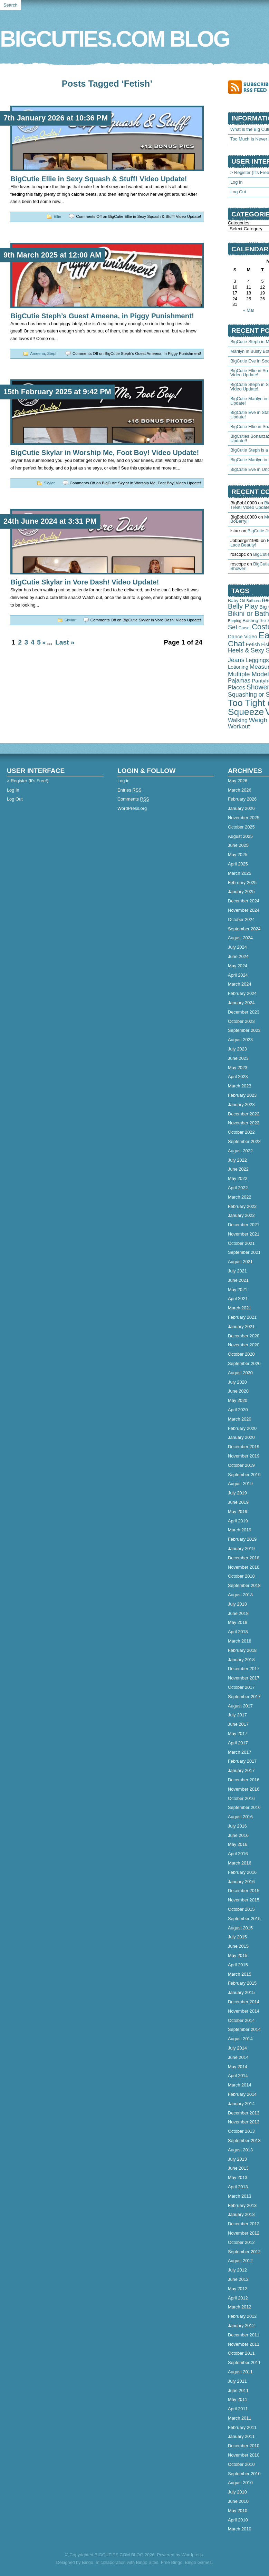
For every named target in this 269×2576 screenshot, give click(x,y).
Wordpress (192, 2554)
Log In (236, 182)
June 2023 (238, 1058)
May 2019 (237, 1511)
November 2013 (243, 2121)
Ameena (37, 353)
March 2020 (239, 1419)
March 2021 (239, 1307)
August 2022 (240, 1150)
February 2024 (242, 993)
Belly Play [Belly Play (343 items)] (243, 606)
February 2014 (242, 2094)
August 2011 (240, 2371)
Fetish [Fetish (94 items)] (253, 644)
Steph (52, 353)
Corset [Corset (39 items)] (245, 628)
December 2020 (243, 1335)
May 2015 (237, 1955)
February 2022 (242, 1206)
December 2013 (243, 2112)
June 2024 (238, 956)
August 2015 (240, 1927)
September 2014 (244, 2029)
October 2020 (241, 1354)
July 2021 (237, 1271)
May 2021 (237, 1289)
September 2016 (244, 1807)
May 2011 (237, 2399)
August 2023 (240, 1039)
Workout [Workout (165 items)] (239, 726)
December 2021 (243, 1224)
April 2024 (238, 975)
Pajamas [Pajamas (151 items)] (239, 680)
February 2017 (242, 1761)
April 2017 (238, 1742)
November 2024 (243, 910)
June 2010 (238, 2501)
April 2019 (238, 1520)
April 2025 (238, 863)
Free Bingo (172, 2562)
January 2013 (241, 2214)
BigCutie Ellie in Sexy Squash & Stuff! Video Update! (98, 179)
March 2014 (239, 2085)
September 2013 (244, 2140)
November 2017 (243, 1678)
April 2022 (238, 1187)
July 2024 (237, 947)
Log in (123, 780)
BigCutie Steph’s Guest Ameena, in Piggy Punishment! (102, 316)
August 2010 (240, 2482)
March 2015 (239, 1974)
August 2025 (240, 836)
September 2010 (244, 2473)
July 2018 (237, 1604)
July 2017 (237, 1714)
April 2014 (238, 2075)
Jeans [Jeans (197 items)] (236, 660)
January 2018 (241, 1659)
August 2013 (240, 2149)
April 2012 (238, 2298)
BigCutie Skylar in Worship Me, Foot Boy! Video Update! (104, 452)
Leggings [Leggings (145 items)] (257, 660)
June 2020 (238, 1391)
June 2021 (238, 1280)
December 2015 (243, 1890)
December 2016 (243, 1779)
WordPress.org (132, 808)
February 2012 (242, 2316)
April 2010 (238, 2519)
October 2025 (241, 827)
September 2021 (244, 1252)
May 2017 (237, 1733)
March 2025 (239, 873)
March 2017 (239, 1752)
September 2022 (244, 1141)
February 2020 (242, 1428)
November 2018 (243, 1567)
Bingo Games (198, 2562)
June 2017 (238, 1724)
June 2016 (238, 1835)
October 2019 (241, 1465)
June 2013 (238, 2168)
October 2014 (241, 2020)
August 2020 (240, 1372)
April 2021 (238, 1298)
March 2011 (239, 2418)
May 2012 (237, 2288)
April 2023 (238, 1076)
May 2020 (237, 1400)
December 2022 (243, 1113)
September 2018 (244, 1585)
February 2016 (242, 1872)
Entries (129, 790)
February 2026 (242, 799)
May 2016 (237, 1844)
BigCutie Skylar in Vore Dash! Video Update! (84, 582)
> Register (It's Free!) (27, 780)
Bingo (87, 2562)
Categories (238, 222)
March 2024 (239, 984)
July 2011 (237, 2381)
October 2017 (241, 1687)
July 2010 (237, 2492)
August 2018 (240, 1594)
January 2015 (241, 1992)
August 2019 (240, 1483)
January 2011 (241, 2436)
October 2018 (241, 1576)
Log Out (238, 191)
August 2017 (240, 1705)
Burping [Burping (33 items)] (234, 621)
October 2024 (241, 919)
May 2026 (237, 780)
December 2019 (243, 1446)
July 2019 (237, 1492)
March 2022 (239, 1197)
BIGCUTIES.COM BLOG (114, 39)
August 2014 (240, 2038)
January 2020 (241, 1437)
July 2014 (237, 2048)
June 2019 (238, 1502)
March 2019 (239, 1529)
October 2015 (241, 1909)
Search (10, 5)
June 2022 (238, 1169)
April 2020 (238, 1409)
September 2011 (244, 2362)
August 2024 (240, 937)
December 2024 (243, 900)
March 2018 (239, 1641)
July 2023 (237, 1049)
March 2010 (239, 2528)
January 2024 (241, 1002)
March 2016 (239, 1863)
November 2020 (243, 1344)
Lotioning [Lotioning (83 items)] (238, 667)
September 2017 (244, 1696)
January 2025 (241, 891)
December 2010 (243, 2445)
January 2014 (241, 2103)
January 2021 (241, 1326)
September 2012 (244, 2251)
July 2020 (237, 1382)
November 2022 (243, 1122)
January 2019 (241, 1548)
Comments (133, 799)
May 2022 (237, 1178)
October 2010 (241, 2464)
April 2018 (238, 1631)
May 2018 (237, 1622)
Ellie (57, 216)
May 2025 (237, 854)
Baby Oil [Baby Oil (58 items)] (236, 600)
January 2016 (241, 1881)
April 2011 (238, 2408)
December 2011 (243, 2334)
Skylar (49, 483)
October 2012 (241, 2242)
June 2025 (238, 845)
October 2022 (241, 1132)
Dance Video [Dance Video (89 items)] (242, 636)
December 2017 (243, 1668)
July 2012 (237, 2270)
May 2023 (237, 1067)
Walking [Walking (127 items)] (238, 720)
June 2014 (238, 2057)
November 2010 (243, 2455)
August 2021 (240, 1261)
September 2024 (244, 928)
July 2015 (237, 1936)
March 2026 (239, 790)
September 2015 (244, 1918)
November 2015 (243, 1899)
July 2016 (237, 1826)
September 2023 (244, 1030)
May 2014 (237, 2066)
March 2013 (239, 2196)
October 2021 (241, 1243)
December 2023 (243, 1012)
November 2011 (243, 2344)
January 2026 (241, 808)
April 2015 (238, 1964)
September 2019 (244, 1474)
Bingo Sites (147, 2562)
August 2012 (240, 2260)
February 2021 (242, 1317)
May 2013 (237, 2177)
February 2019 (242, 1539)
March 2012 (239, 2306)
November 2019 (243, 1456)
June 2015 (238, 1946)
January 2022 (241, 1215)
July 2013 (237, 2159)
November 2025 (243, 817)
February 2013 (242, 2205)
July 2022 (237, 1160)
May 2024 (237, 965)
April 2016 (238, 1853)
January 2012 (241, 2325)
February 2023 (242, 1095)
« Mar (248, 310)
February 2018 (242, 1650)
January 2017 (241, 1770)
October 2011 (241, 2353)
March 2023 (239, 1085)
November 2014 (243, 2011)
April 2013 (238, 2186)
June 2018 (238, 1613)
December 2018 (243, 1557)
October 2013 (241, 2131)
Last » (65, 642)
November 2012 (243, 2233)
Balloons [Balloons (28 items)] (254, 601)
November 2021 (243, 1234)
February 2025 (242, 882)
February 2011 (242, 2427)
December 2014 (243, 2001)
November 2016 (243, 1789)
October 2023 (241, 1021)
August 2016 (240, 1816)
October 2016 (241, 1798)
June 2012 (238, 2279)
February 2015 (242, 1983)
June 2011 (238, 2390)
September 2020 (244, 1363)
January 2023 (241, 1104)
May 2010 (237, 2510)
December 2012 (243, 2223)
